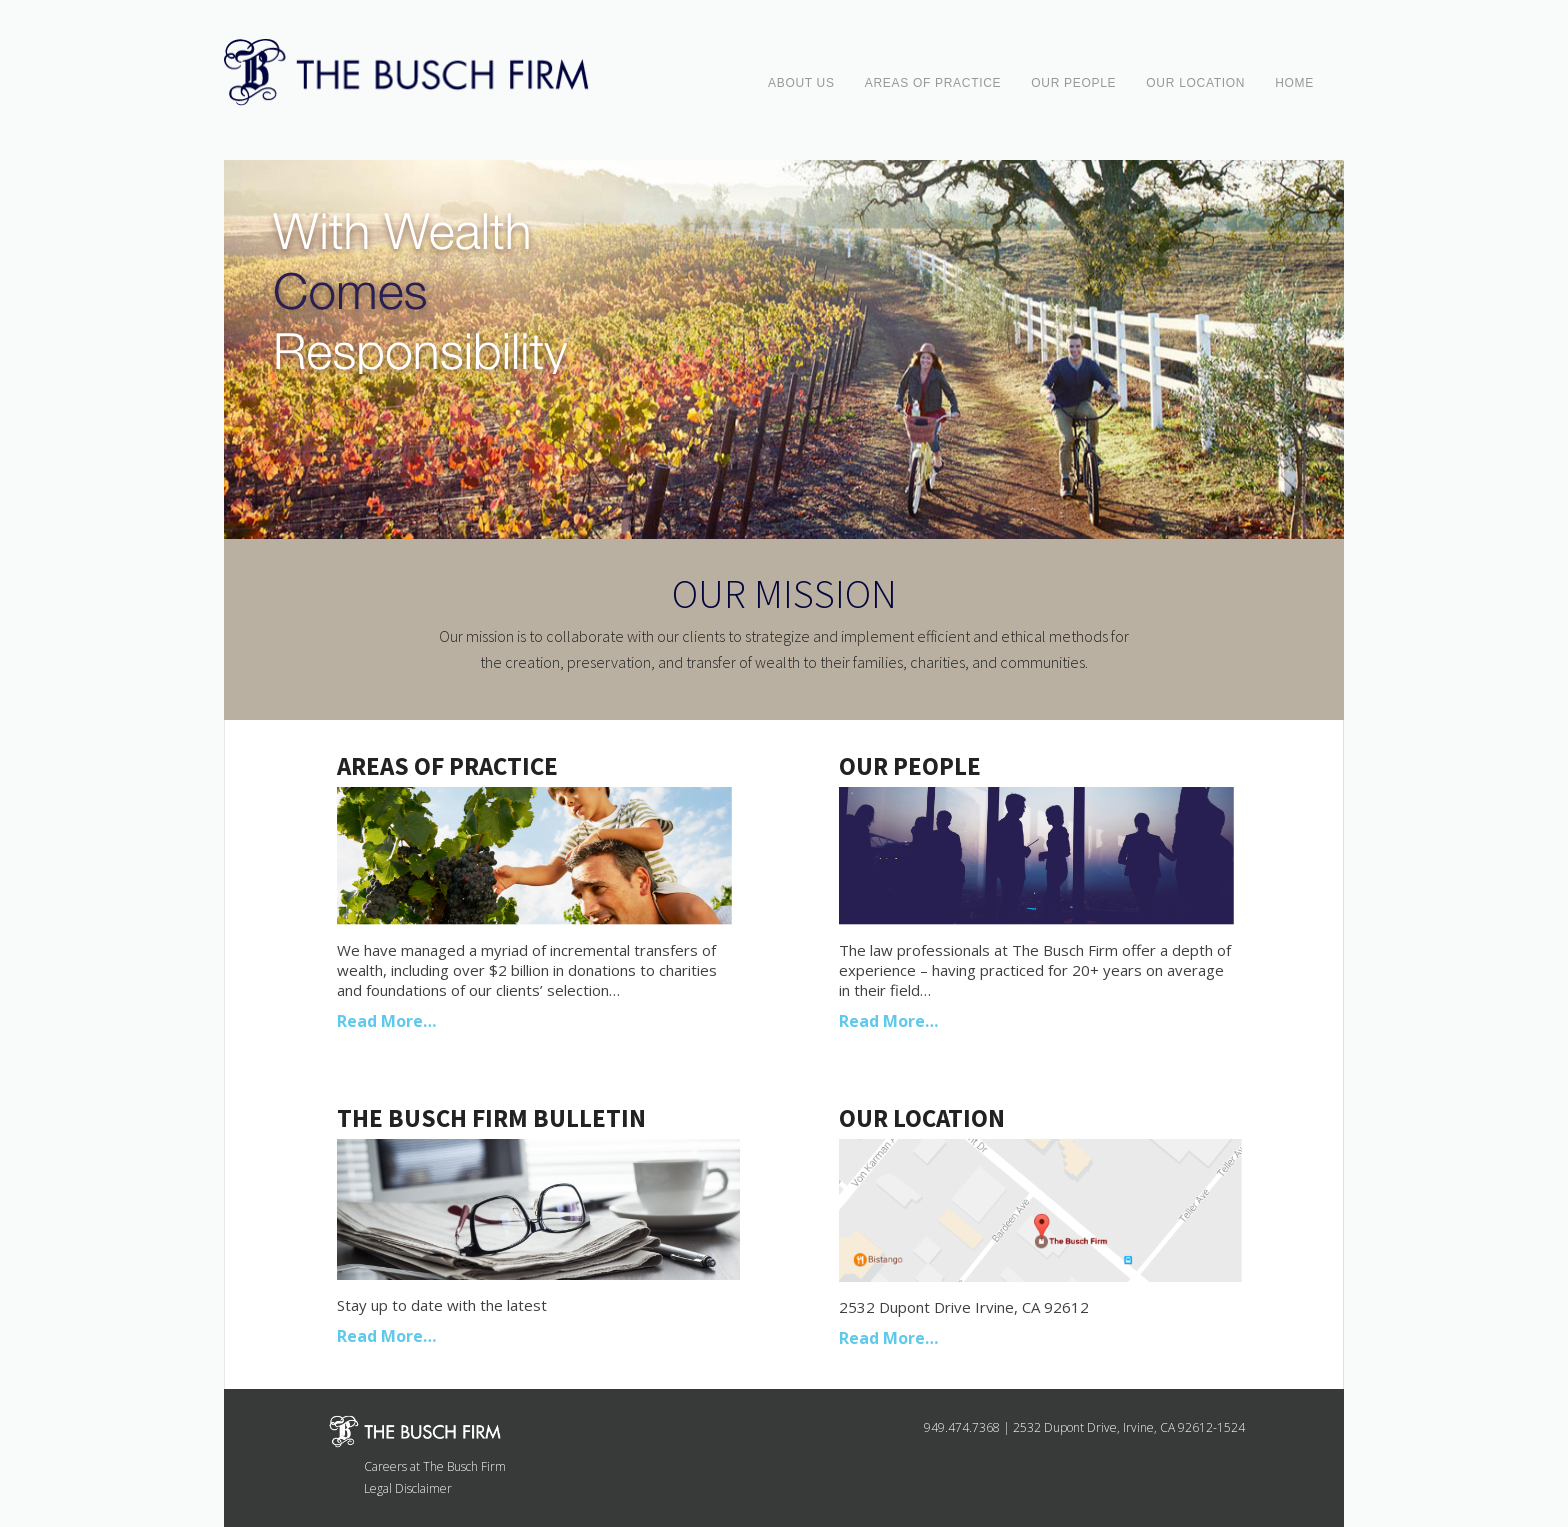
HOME (1294, 83)
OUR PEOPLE (1073, 83)
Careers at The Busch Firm (435, 1466)
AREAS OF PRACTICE (933, 83)
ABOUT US (801, 83)
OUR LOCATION (1195, 83)
